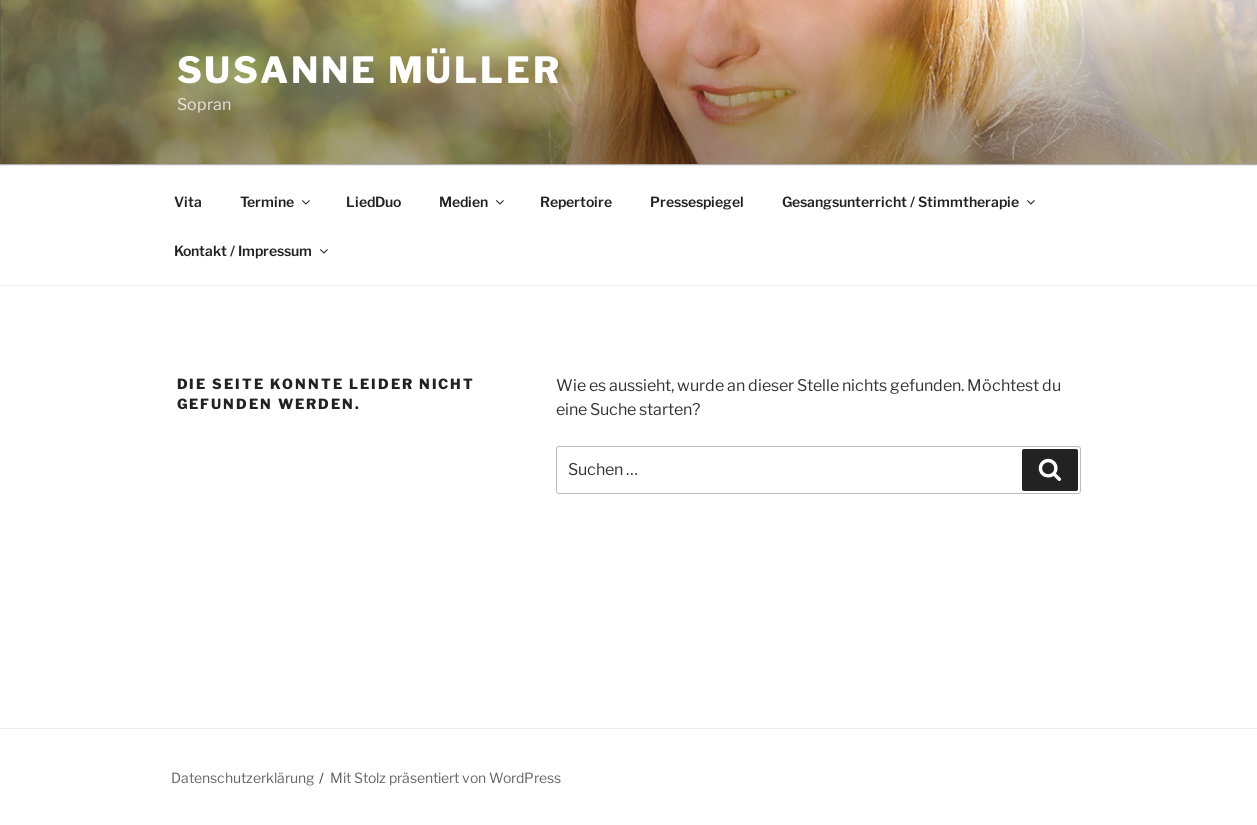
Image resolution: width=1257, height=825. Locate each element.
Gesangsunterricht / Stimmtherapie (910, 201)
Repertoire (576, 201)
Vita (188, 201)
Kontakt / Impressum (252, 250)
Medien (473, 201)
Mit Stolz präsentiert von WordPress (445, 777)
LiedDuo (373, 201)
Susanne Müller (369, 70)
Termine (276, 201)
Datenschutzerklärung (242, 777)
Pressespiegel (697, 201)
